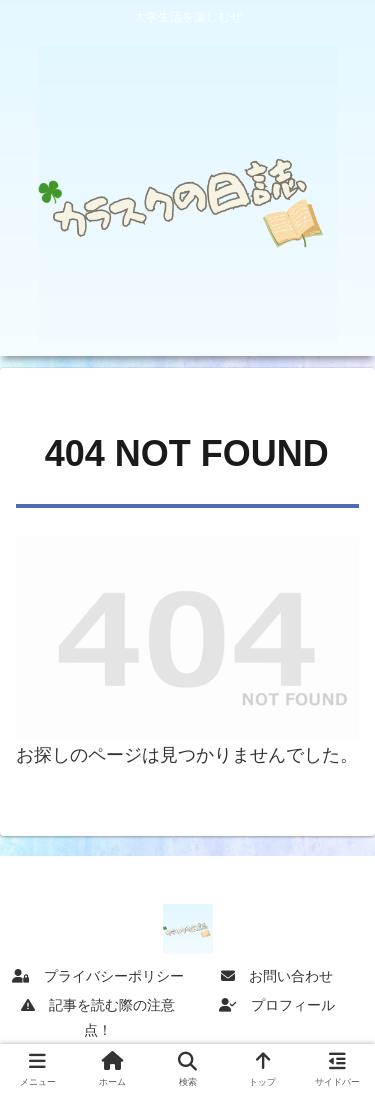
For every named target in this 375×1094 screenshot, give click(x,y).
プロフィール (277, 1005)
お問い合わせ (277, 976)
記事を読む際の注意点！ (98, 1017)
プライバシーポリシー (98, 976)
